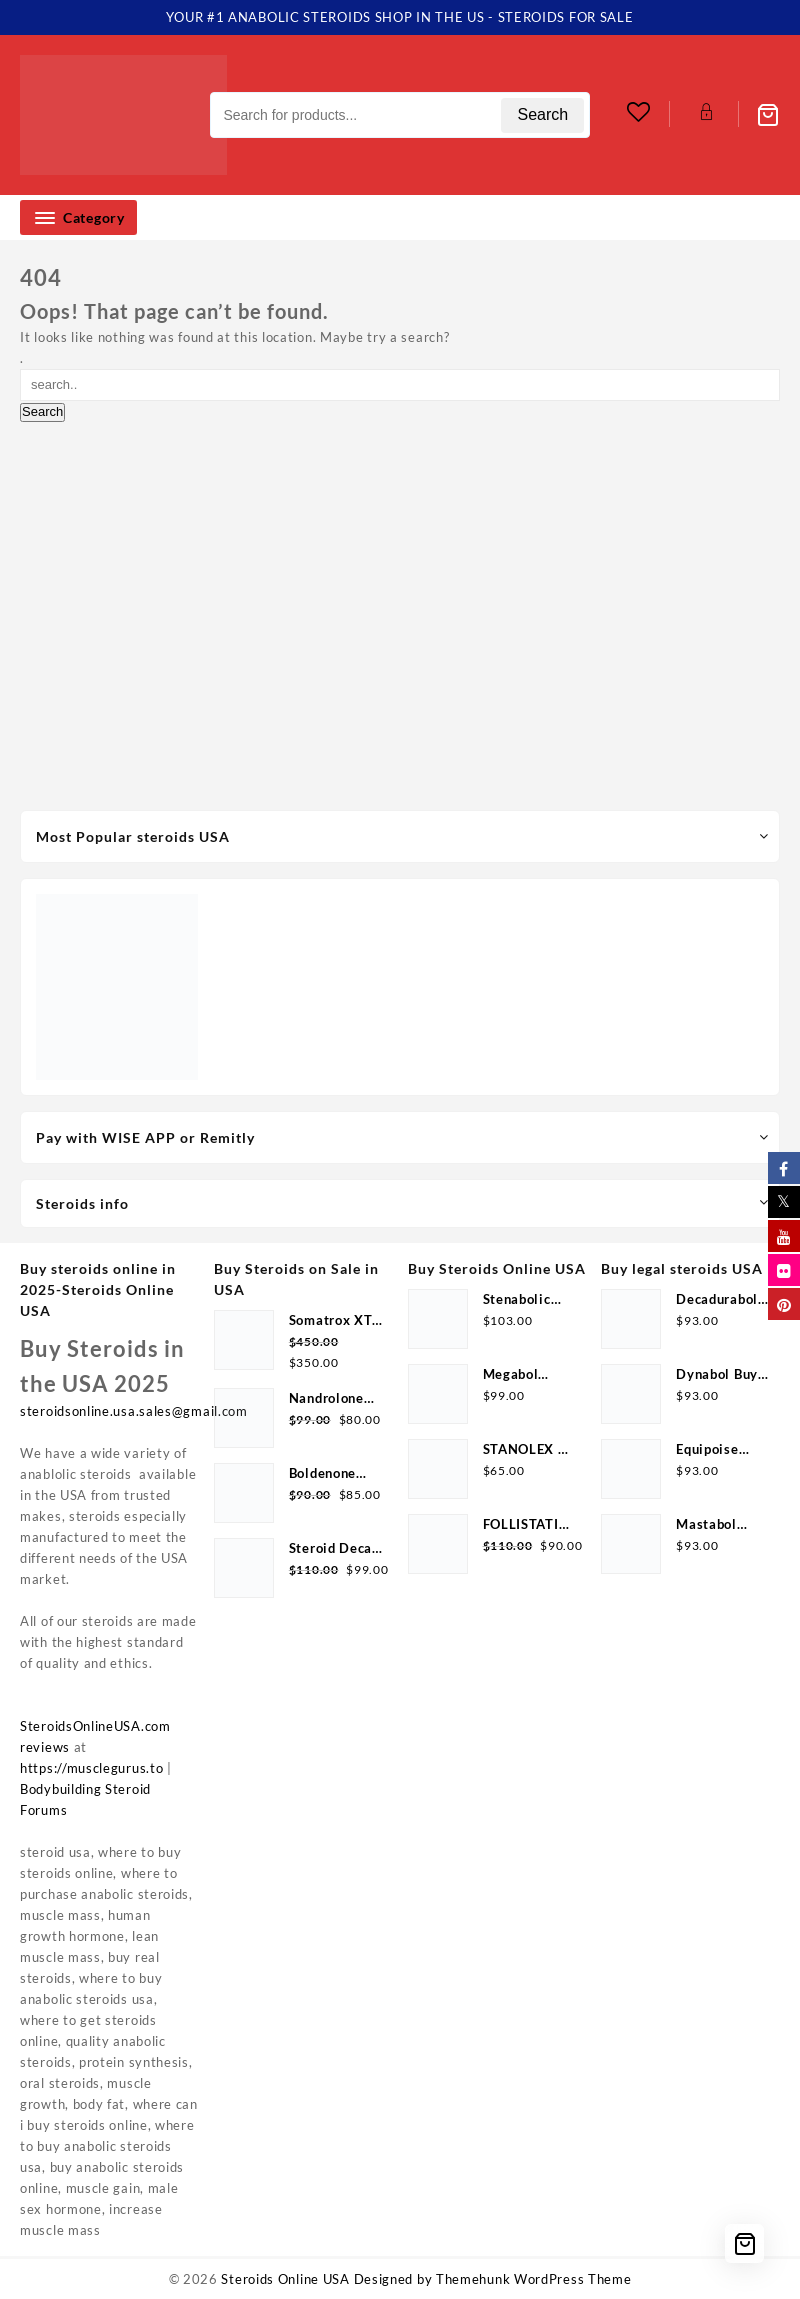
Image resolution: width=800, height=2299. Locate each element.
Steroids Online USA (285, 2279)
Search (542, 114)
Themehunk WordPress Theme (534, 2279)
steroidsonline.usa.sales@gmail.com (134, 1411)
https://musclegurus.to (91, 1768)
